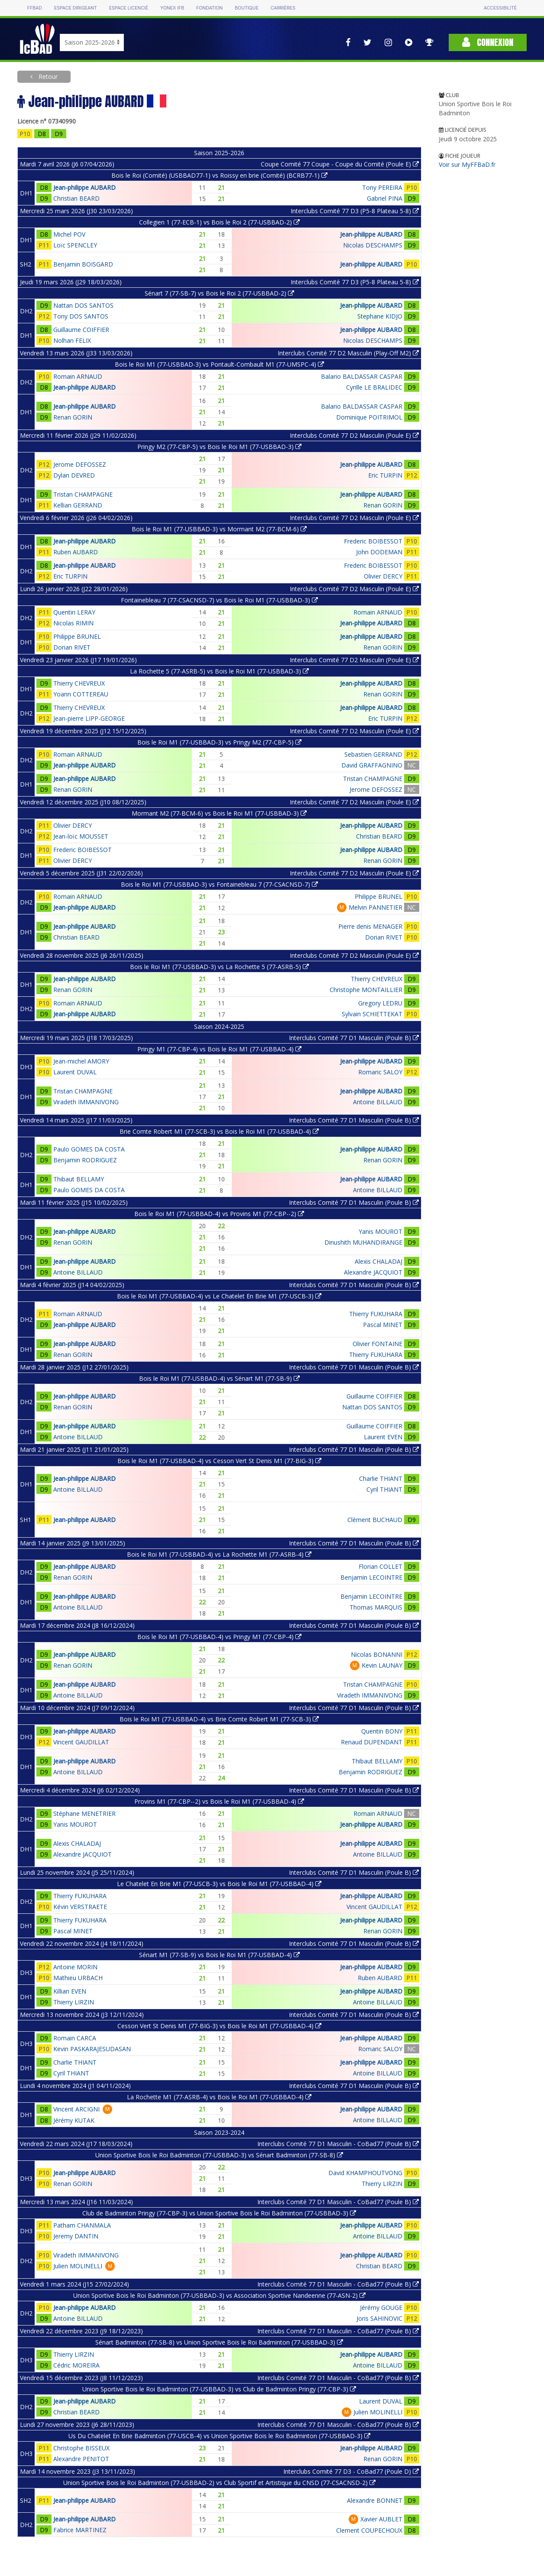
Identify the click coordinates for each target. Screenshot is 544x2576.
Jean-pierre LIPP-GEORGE (89, 718)
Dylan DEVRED (74, 475)
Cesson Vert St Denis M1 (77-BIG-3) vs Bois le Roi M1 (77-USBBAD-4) (219, 2026)
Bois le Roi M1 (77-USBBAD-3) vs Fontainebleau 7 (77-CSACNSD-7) (219, 884)
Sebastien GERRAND (373, 754)
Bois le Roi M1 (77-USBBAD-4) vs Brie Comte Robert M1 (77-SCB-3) (219, 1719)
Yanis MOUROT (380, 1231)
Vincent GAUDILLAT (81, 1742)
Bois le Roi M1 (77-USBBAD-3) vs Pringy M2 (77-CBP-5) (219, 742)
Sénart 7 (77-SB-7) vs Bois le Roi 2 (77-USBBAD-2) (219, 293)
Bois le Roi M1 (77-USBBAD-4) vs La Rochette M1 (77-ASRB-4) (219, 1554)
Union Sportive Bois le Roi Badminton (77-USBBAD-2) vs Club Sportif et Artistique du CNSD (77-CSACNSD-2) (219, 2482)
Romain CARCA (74, 2038)
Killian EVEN (69, 1991)
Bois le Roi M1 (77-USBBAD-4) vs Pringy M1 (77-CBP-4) (219, 1637)
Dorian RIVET (72, 647)
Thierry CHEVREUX (79, 683)
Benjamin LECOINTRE (371, 1577)
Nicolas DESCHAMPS (372, 245)
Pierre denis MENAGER (370, 926)
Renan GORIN (72, 417)
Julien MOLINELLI (77, 2266)
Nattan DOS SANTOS (83, 305)
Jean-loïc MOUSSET (80, 836)
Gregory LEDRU (380, 1003)
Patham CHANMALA (82, 2225)
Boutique (246, 8)
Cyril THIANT (384, 1489)
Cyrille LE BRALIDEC (374, 387)
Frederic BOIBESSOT (373, 541)
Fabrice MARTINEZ (80, 2530)
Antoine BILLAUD (377, 1102)
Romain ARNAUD (77, 376)
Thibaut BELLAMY (78, 1179)
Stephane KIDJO (379, 316)
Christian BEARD (76, 198)
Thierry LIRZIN (73, 2002)
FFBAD (34, 8)
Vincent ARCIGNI (76, 2109)
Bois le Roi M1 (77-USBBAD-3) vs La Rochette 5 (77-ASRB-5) (219, 967)
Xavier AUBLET (381, 2519)
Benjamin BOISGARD (83, 264)
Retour (47, 76)
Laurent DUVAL (75, 1072)
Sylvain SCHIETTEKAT (372, 1014)
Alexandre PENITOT (81, 2459)
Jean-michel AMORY (81, 1061)
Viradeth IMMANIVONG (86, 1102)
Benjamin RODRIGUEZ (85, 1160)
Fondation (209, 8)
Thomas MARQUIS (376, 1607)
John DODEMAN (379, 552)
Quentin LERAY (74, 612)
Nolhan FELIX (72, 340)
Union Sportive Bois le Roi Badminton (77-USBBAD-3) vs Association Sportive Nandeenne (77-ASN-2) (219, 2295)
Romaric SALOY (380, 1072)
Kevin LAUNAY (382, 1665)
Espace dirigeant (75, 8)
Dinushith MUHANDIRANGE (363, 1242)
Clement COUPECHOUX (369, 2530)
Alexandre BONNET (374, 2500)
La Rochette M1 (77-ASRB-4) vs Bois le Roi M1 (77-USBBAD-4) (219, 2097)
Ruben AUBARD (75, 552)
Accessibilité (500, 8)
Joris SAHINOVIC (379, 2318)
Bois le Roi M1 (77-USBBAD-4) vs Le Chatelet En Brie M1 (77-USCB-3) (219, 1296)
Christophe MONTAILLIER (366, 990)
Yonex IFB (172, 8)
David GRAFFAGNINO (371, 765)
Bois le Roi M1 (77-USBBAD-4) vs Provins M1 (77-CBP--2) (219, 1214)
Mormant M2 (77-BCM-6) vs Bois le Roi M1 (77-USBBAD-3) (219, 813)
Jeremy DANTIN (75, 2236)
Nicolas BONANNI (376, 1654)
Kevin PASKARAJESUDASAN (92, 2049)
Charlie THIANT (380, 1478)
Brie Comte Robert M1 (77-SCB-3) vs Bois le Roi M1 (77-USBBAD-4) (219, 1131)
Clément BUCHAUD (374, 1520)
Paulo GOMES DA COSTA (89, 1149)
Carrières (283, 8)
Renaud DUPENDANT (371, 1742)
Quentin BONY (381, 1731)
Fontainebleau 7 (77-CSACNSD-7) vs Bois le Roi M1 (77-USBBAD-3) (219, 600)
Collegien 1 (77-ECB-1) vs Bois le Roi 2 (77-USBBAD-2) (219, 222)
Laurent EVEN (383, 1437)
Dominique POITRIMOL (369, 417)
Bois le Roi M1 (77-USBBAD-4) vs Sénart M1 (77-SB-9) (219, 1378)
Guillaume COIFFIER (81, 329)
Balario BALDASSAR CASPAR (361, 376)
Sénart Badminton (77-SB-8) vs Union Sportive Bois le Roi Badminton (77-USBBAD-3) (219, 2342)
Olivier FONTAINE (377, 1344)
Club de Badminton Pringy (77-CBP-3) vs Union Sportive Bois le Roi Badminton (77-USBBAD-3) (219, 2213)
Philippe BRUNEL (77, 636)
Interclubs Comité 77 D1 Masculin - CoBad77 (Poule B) (338, 2144)
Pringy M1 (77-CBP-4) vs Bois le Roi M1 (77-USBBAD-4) (219, 1049)
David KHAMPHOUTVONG (365, 2173)
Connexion (487, 42)
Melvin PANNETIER (375, 907)
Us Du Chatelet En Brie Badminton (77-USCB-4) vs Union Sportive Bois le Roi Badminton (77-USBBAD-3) (219, 2436)
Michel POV (69, 234)
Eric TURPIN (385, 475)
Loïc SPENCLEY (75, 245)
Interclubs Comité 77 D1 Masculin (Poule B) (354, 1038)
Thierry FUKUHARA (375, 1314)
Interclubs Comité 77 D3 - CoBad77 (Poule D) (351, 2471)
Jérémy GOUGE (381, 2307)
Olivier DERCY (383, 576)
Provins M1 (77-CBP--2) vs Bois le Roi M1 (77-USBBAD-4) (219, 1801)
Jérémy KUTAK (73, 2120)
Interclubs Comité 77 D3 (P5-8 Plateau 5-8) (355, 211)
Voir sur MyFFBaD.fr (467, 164)
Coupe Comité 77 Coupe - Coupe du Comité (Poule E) (340, 164)
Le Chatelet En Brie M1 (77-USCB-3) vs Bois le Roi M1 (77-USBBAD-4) (219, 1884)
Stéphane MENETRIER (84, 1813)
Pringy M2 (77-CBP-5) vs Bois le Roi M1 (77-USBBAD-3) (219, 446)
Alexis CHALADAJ (378, 1261)
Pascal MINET (382, 1325)
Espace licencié (128, 8)
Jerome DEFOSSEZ (79, 464)
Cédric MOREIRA (76, 2365)
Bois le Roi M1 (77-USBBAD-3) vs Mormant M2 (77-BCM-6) (219, 529)
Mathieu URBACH (78, 1978)
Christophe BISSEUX (81, 2448)
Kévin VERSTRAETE (80, 1907)
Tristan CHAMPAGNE (83, 494)
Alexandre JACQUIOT (373, 1272)
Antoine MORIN (75, 1967)
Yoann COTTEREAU (80, 694)
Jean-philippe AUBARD (84, 187)
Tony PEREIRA (382, 187)
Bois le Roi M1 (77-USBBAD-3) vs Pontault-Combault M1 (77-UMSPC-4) (219, 364)
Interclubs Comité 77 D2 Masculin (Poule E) (354, 435)
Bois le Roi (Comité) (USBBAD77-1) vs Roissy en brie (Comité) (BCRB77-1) (219, 175)
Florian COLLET (380, 1566)
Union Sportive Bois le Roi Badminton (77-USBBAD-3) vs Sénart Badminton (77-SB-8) (219, 2155)
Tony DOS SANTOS (80, 316)
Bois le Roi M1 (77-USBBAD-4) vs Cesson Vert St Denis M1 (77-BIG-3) (219, 1461)
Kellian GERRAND (77, 505)
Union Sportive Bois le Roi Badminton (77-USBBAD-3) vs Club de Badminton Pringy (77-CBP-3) (219, 2389)
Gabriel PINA (384, 198)
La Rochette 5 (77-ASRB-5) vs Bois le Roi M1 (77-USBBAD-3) (219, 671)
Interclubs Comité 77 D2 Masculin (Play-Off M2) (348, 353)
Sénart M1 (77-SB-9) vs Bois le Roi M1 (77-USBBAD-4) (219, 1955)
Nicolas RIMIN (73, 623)
